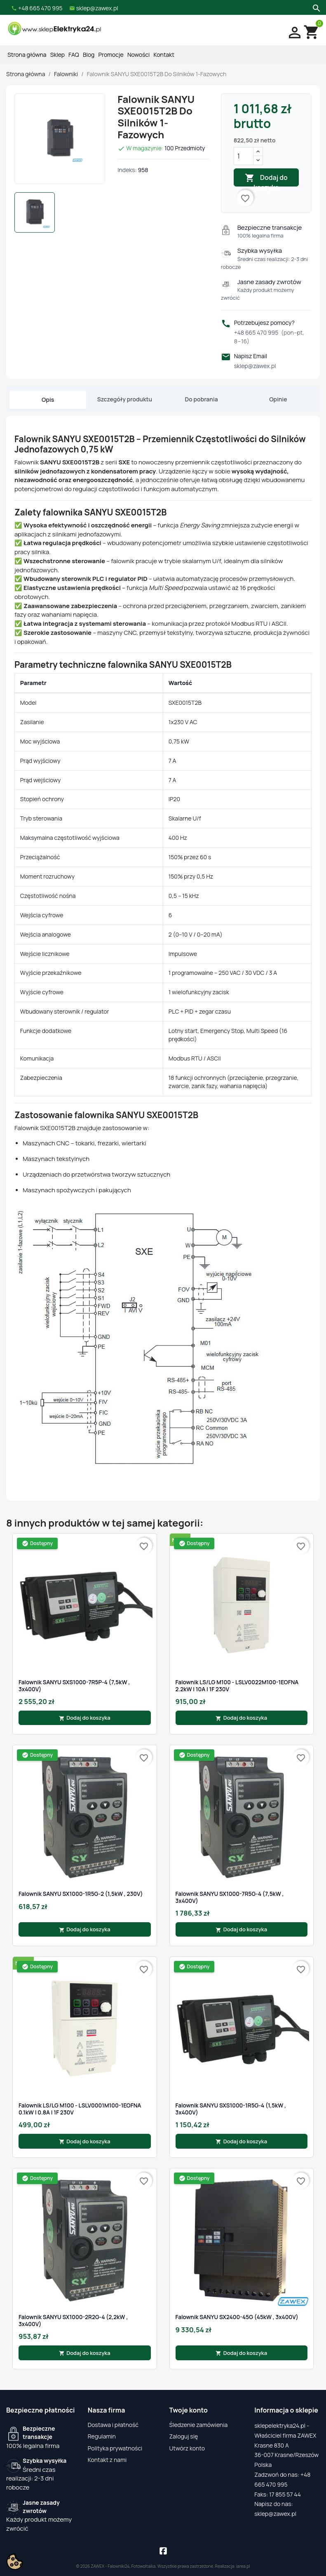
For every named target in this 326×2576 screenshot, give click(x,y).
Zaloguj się (183, 2436)
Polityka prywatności (115, 2448)
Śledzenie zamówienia (198, 2425)
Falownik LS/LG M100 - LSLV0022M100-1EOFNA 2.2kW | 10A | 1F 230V (237, 1685)
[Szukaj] (315, 7)
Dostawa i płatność (113, 2425)
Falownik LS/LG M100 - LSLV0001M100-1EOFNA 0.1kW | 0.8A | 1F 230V (80, 2109)
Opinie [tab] (278, 399)
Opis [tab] (48, 399)
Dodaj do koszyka (266, 179)
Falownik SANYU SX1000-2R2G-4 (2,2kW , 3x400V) (73, 2320)
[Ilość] (243, 156)
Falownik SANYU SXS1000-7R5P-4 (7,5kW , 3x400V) (74, 1685)
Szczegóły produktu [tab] (124, 399)
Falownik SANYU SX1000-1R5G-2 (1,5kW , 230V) (81, 1894)
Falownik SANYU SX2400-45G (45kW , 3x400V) (237, 2317)
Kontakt (164, 54)
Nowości (138, 54)
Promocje (111, 54)
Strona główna (26, 54)
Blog (88, 54)
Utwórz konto (187, 2448)
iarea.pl (243, 2566)
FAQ (73, 54)
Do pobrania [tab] (201, 399)
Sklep (57, 54)
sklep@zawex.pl (255, 366)
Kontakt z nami (107, 2460)
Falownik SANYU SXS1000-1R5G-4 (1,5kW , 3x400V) (231, 2109)
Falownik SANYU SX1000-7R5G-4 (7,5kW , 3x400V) (230, 1897)
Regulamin (102, 2436)
